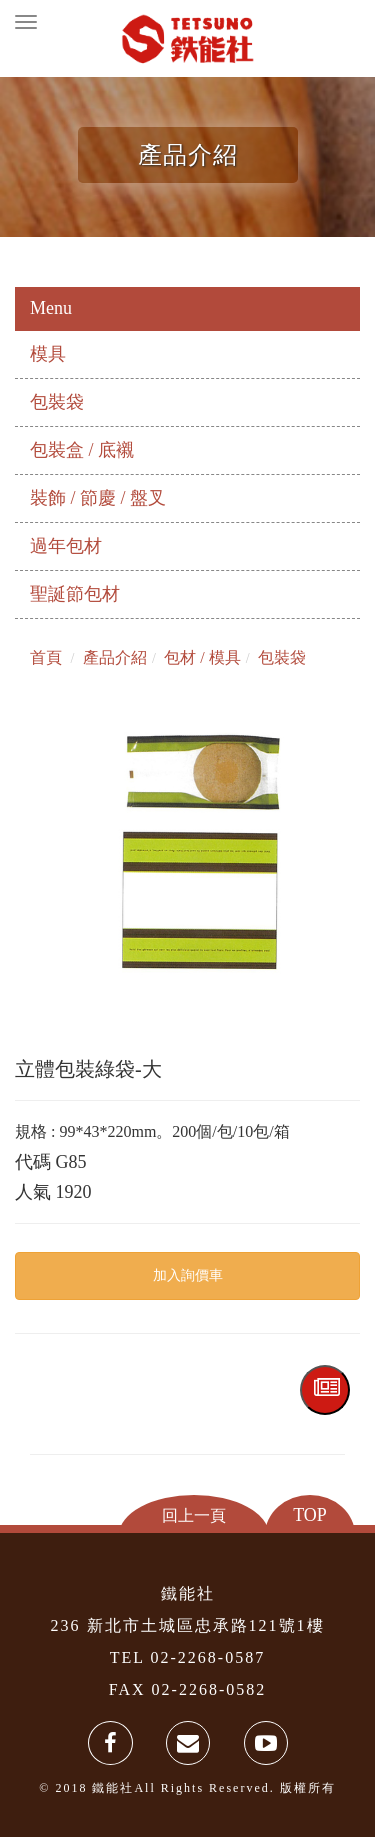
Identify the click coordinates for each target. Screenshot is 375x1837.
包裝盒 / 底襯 (82, 450)
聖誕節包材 (75, 594)
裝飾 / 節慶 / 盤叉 (98, 498)
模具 (48, 354)
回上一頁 (194, 1514)
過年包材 (66, 546)
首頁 (46, 657)
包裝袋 (57, 402)
